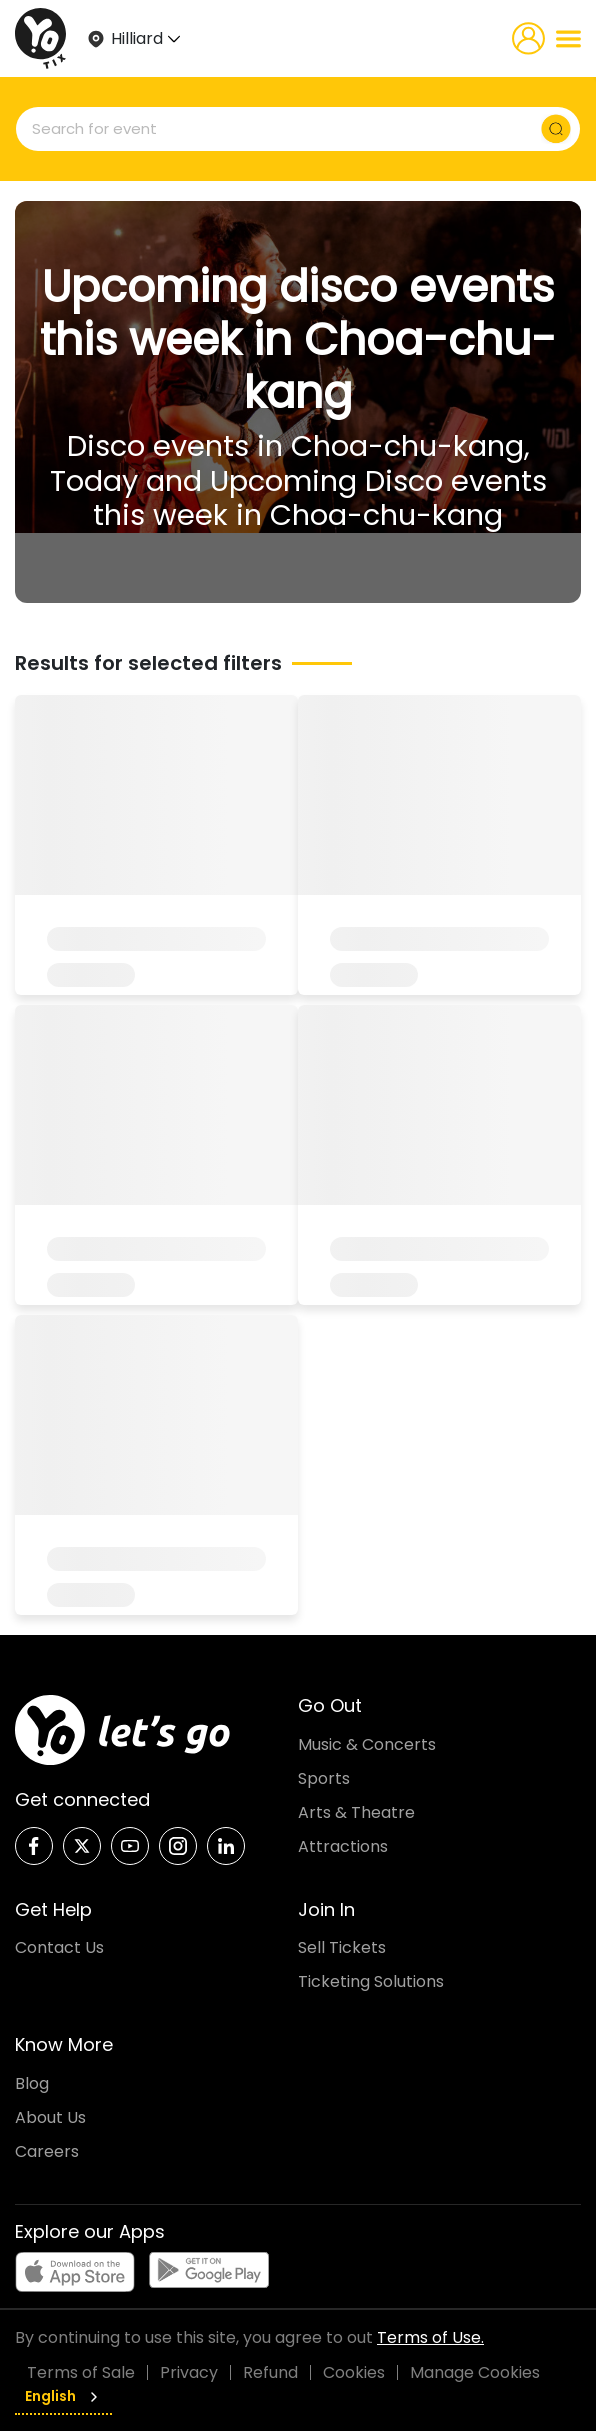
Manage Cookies (475, 2372)
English (63, 2396)
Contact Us (59, 1947)
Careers (47, 2151)
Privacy (189, 2372)
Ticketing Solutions (371, 1981)
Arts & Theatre (356, 1812)
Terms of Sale (81, 2372)
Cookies (354, 2372)
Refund (270, 2372)
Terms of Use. (430, 2337)
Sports (324, 1778)
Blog (32, 2083)
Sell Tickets (342, 1947)
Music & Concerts (367, 1744)
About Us (50, 2117)
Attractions (343, 1846)
